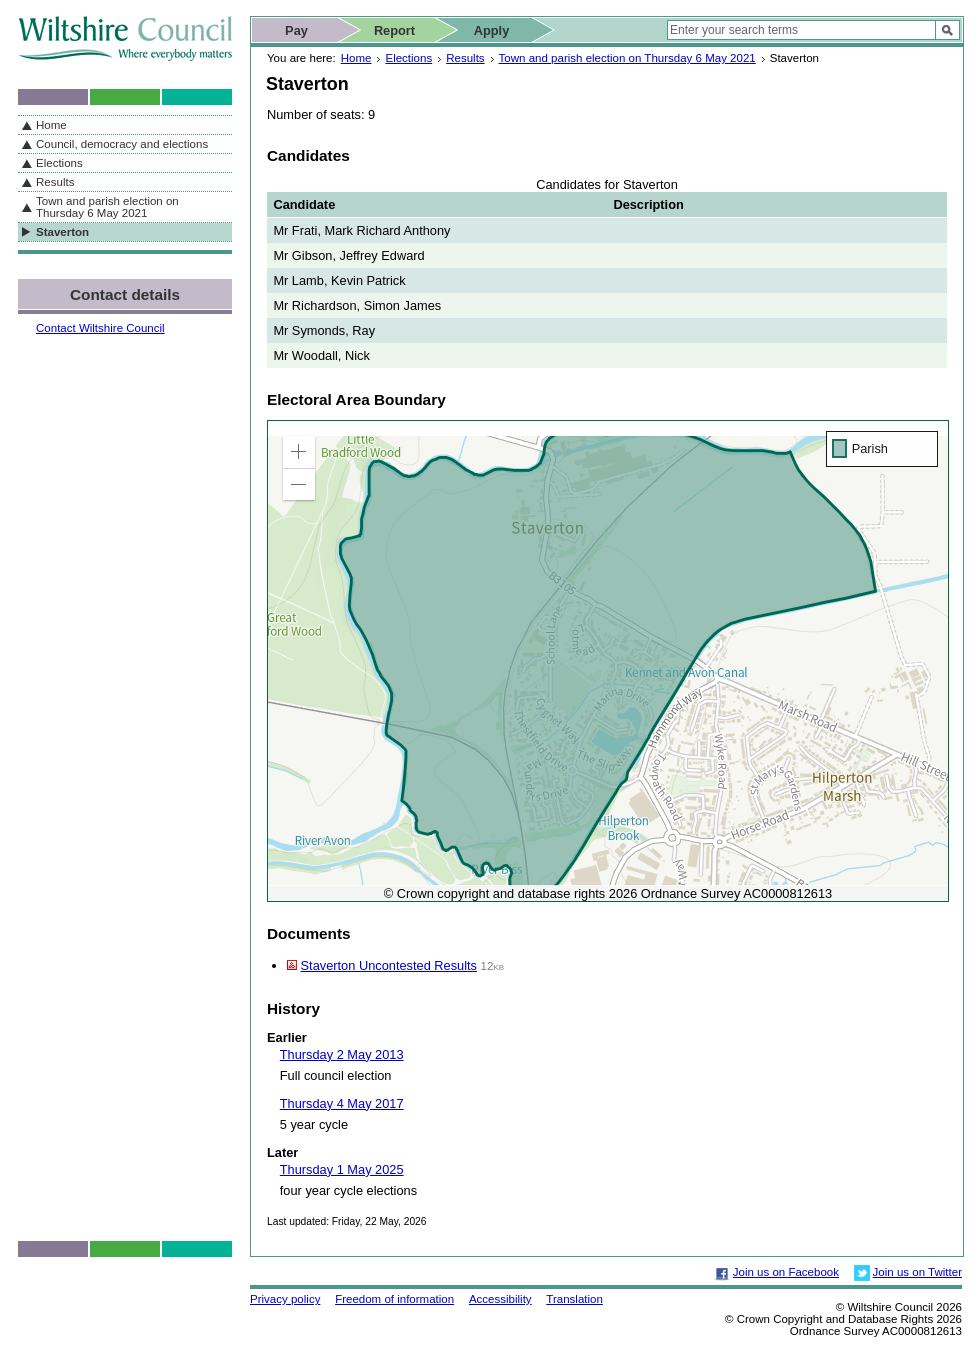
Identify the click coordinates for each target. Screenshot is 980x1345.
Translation (574, 1299)
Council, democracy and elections (122, 144)
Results (465, 58)
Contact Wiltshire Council (100, 328)
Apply (492, 30)
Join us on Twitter (917, 1272)
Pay (296, 30)
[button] (299, 452)
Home (356, 58)
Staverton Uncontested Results (389, 965)
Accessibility (500, 1299)
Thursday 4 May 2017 (342, 1103)
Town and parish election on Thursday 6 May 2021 (627, 58)
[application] (608, 661)
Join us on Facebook (786, 1272)
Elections (408, 58)
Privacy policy (285, 1299)
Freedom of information (394, 1299)
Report (394, 30)
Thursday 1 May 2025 (342, 1169)
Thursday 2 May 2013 (342, 1054)
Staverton (62, 232)
